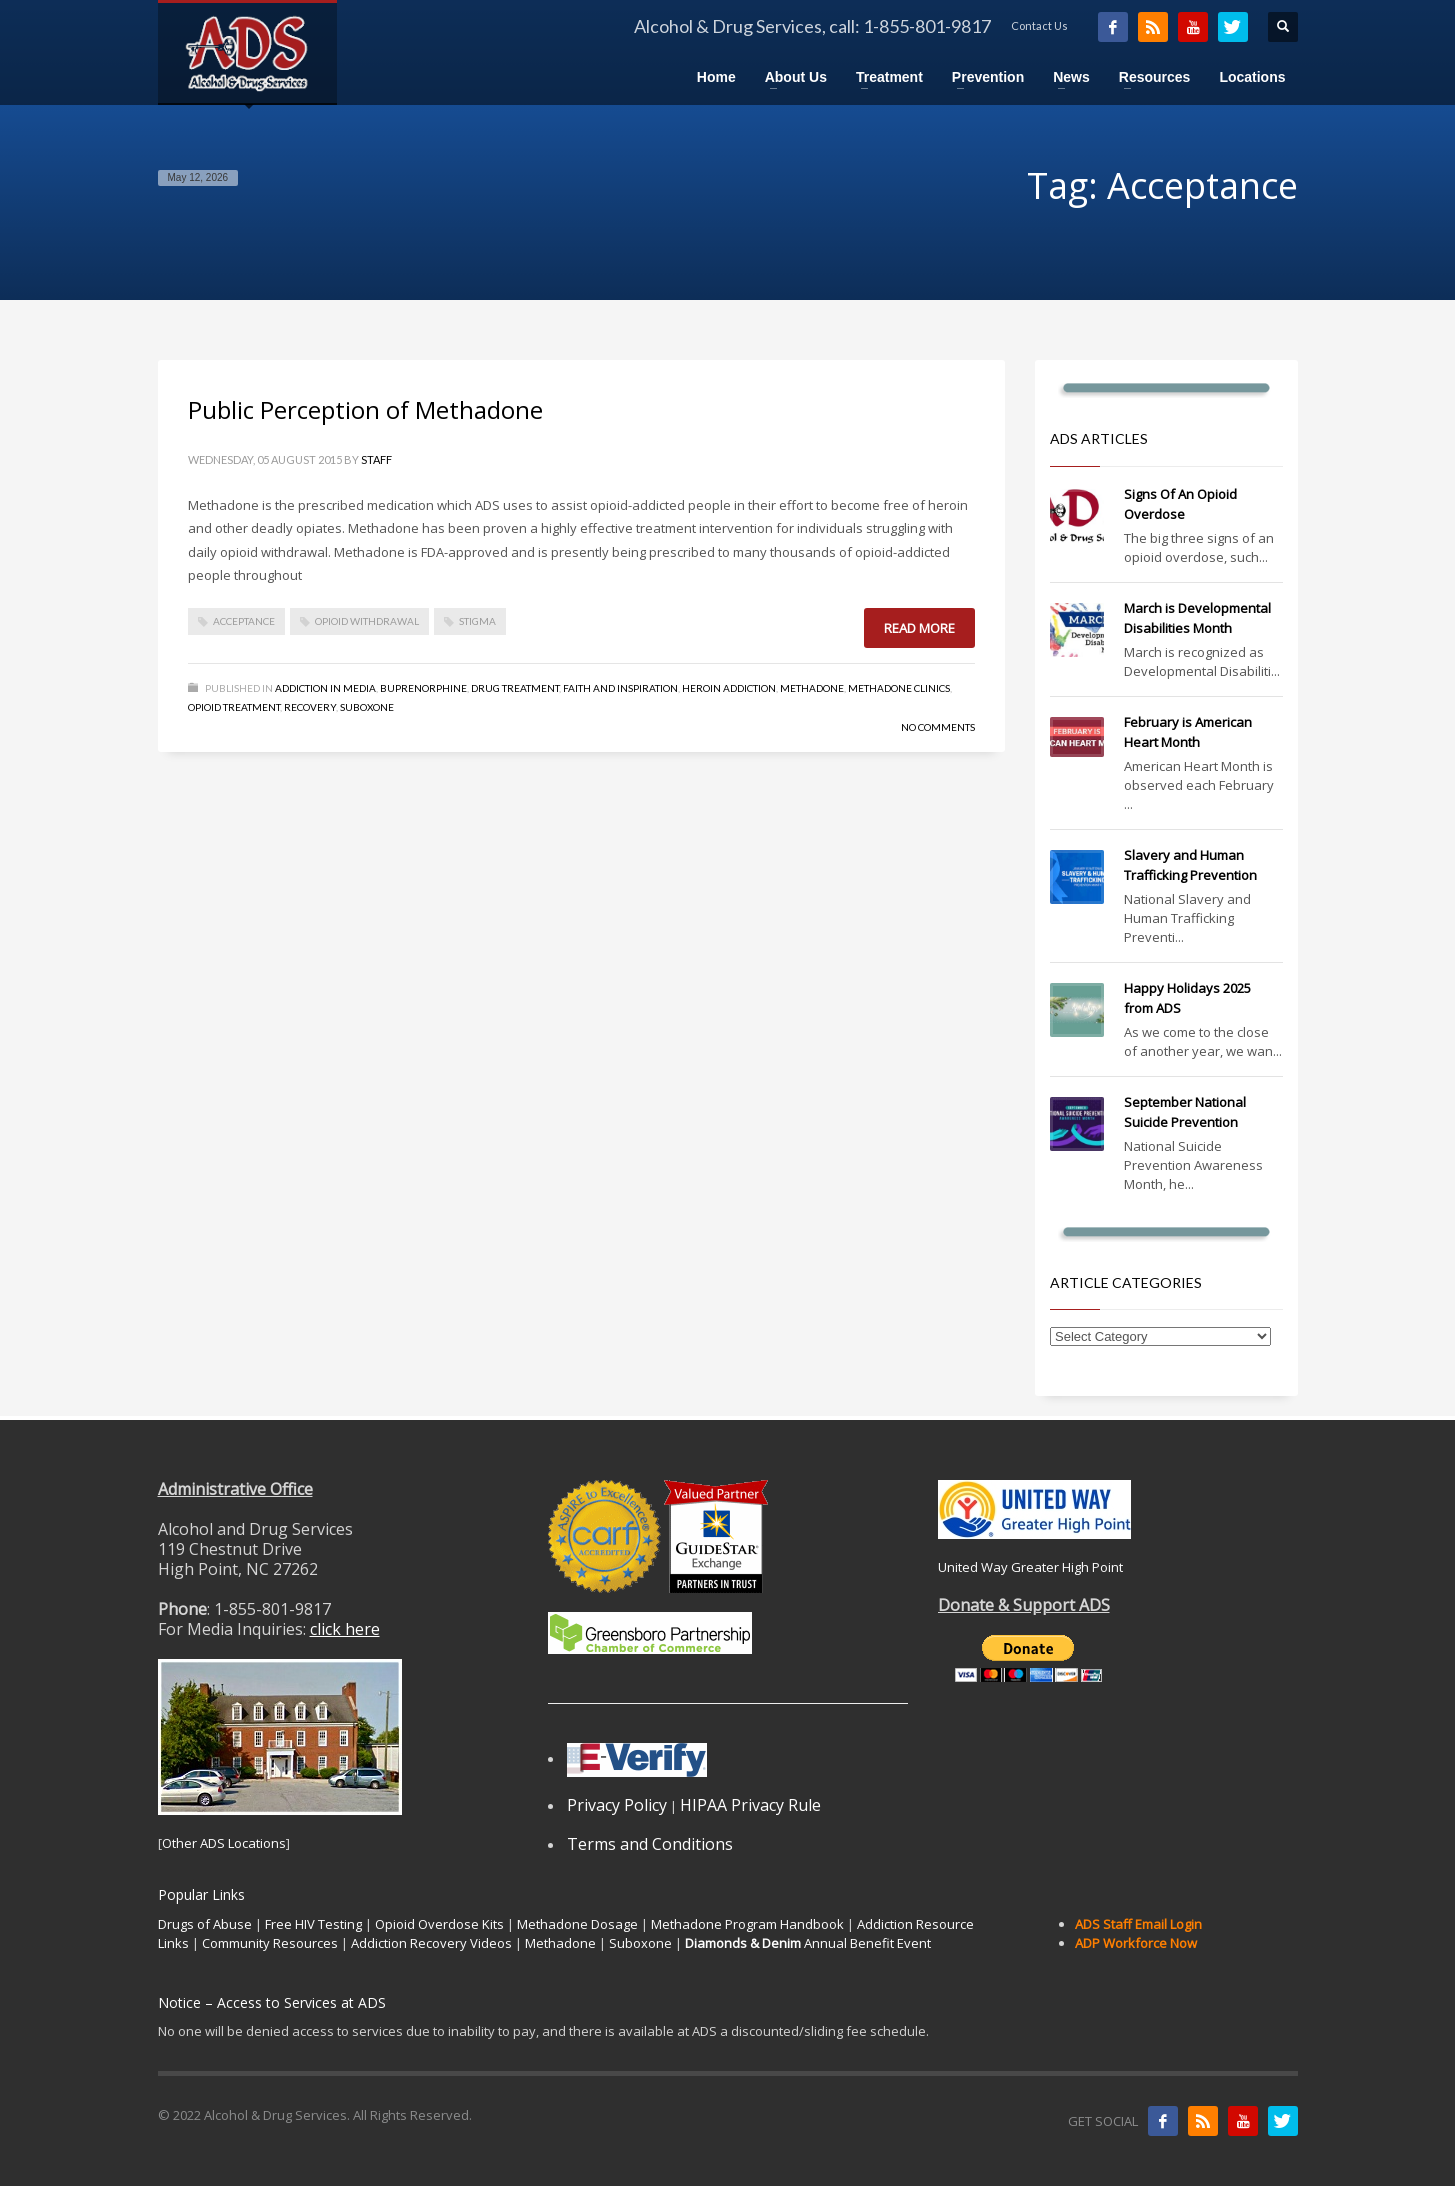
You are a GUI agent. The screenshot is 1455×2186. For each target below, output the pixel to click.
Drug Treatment (515, 688)
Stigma (477, 621)
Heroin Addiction (729, 688)
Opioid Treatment (234, 707)
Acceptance (244, 621)
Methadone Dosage (577, 1924)
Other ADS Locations (224, 1843)
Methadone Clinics (899, 688)
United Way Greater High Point (1030, 1567)
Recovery (310, 707)
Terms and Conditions (650, 1844)
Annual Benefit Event (808, 1943)
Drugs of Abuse (205, 1924)
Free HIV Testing (313, 1924)
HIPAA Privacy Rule (750, 1805)
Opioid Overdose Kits (439, 1924)
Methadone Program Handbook (747, 1924)
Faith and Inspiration (620, 688)
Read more (919, 628)
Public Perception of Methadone (365, 409)
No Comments (938, 727)
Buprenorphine (423, 688)
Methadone (812, 688)
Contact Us (1039, 25)
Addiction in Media (325, 688)
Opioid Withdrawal (367, 621)
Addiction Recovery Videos (431, 1943)
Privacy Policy (617, 1805)
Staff (376, 459)
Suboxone (367, 707)
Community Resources (270, 1943)
